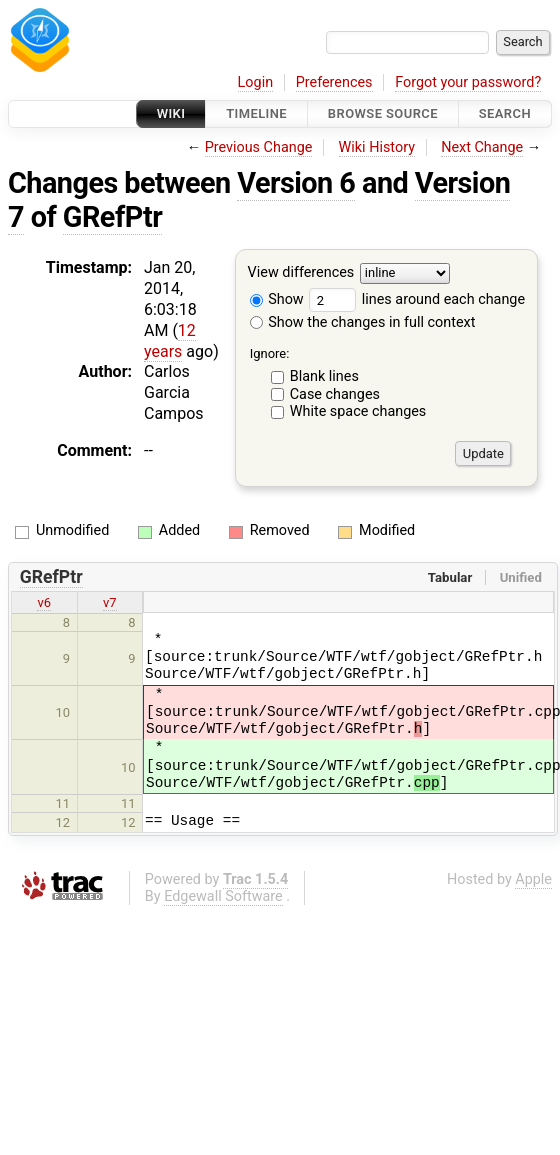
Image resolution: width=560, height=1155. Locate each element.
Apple (533, 879)
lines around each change (417, 299)
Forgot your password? (468, 82)
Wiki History (377, 147)
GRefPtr (112, 217)
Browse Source (383, 113)
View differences (301, 273)
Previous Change (259, 147)
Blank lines (324, 376)
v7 (110, 602)
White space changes (358, 411)
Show (277, 299)
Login (256, 82)
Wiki (171, 113)
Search (505, 113)
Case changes (335, 394)
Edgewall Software (223, 896)
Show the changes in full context (363, 322)
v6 (44, 602)
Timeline (256, 113)
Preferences (334, 82)
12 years (170, 341)
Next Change (482, 147)
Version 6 (296, 183)
